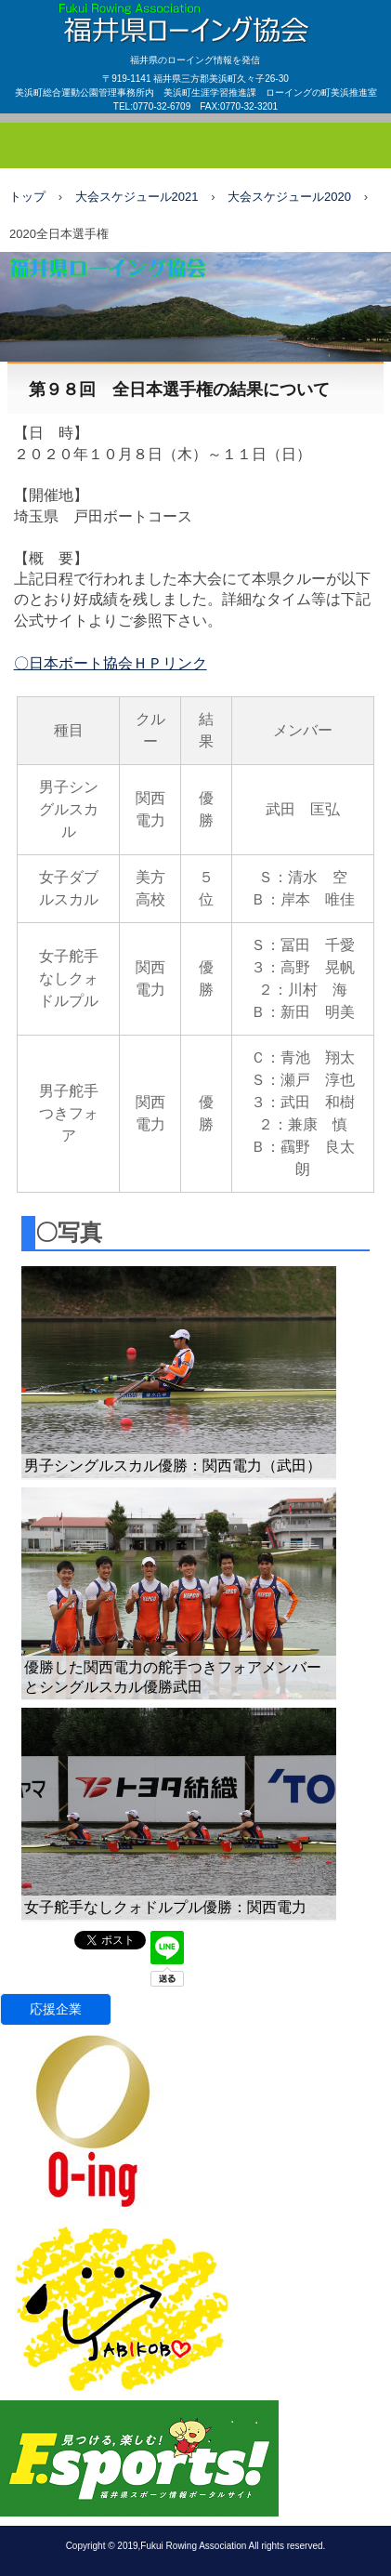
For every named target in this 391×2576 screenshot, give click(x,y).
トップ (27, 197)
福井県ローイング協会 (195, 18)
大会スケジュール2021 (137, 197)
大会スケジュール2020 (289, 197)
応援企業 (56, 2008)
